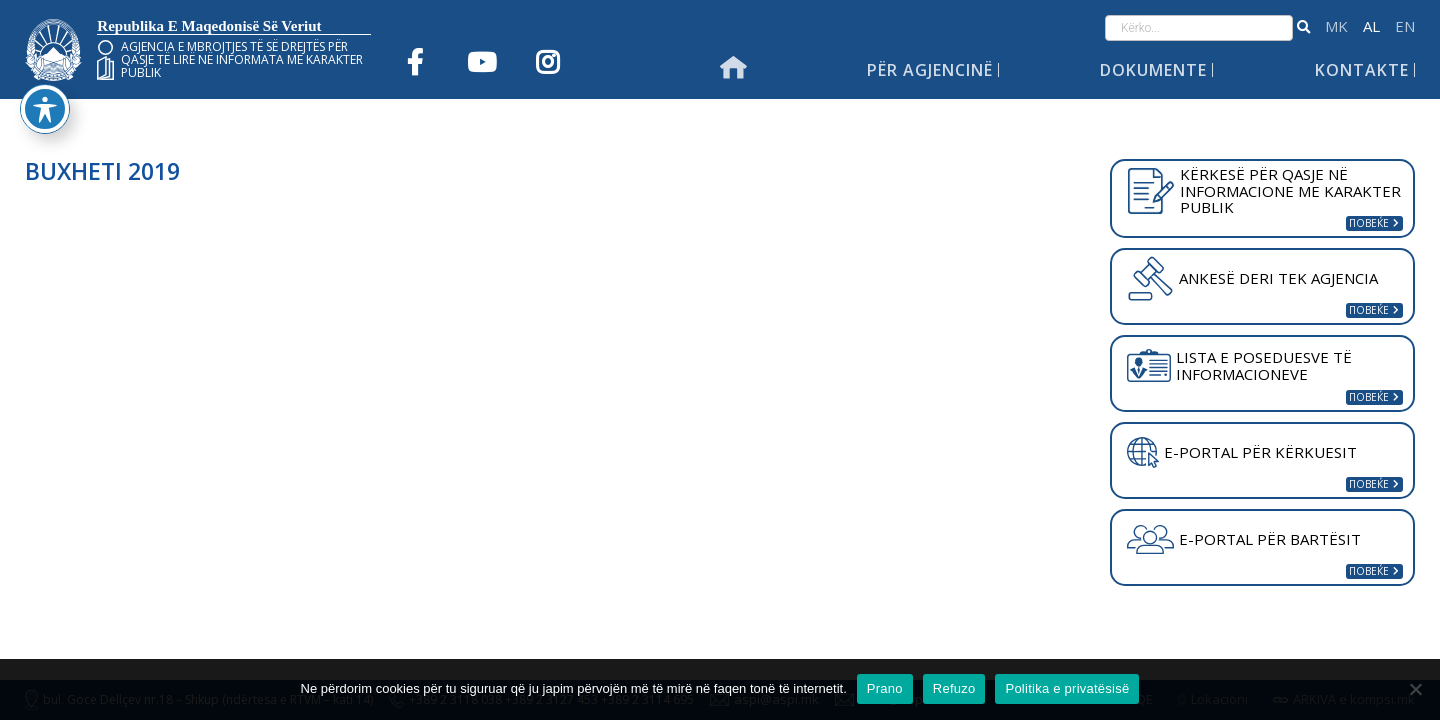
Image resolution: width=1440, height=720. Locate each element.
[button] (1303, 28)
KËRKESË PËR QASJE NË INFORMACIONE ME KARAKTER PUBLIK (1264, 190)
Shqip (1371, 26)
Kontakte (1362, 70)
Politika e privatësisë (1067, 688)
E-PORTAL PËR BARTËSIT (1244, 540)
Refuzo (954, 688)
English (1405, 26)
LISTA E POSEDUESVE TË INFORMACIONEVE (1239, 365)
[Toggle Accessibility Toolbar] (45, 74)
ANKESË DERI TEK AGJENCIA (1252, 278)
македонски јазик (1336, 26)
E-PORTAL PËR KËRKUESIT (1242, 453)
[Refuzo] (1415, 689)
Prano (885, 688)
